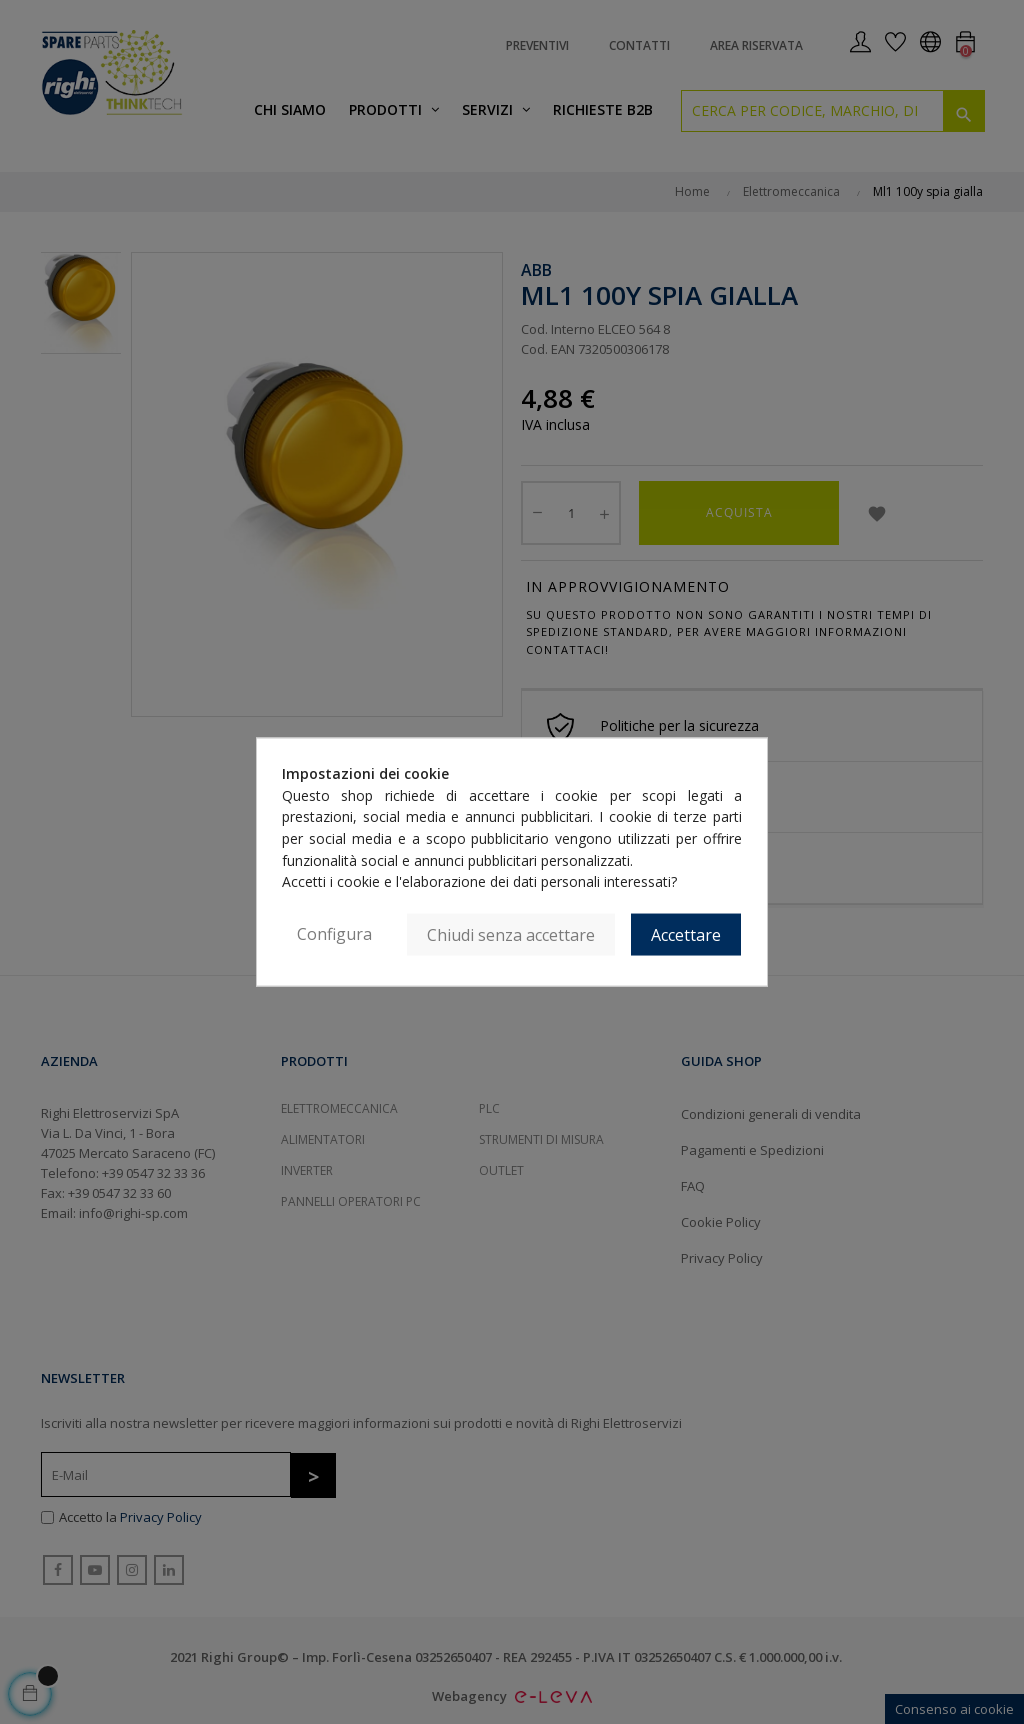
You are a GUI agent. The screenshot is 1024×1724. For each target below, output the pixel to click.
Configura (334, 934)
